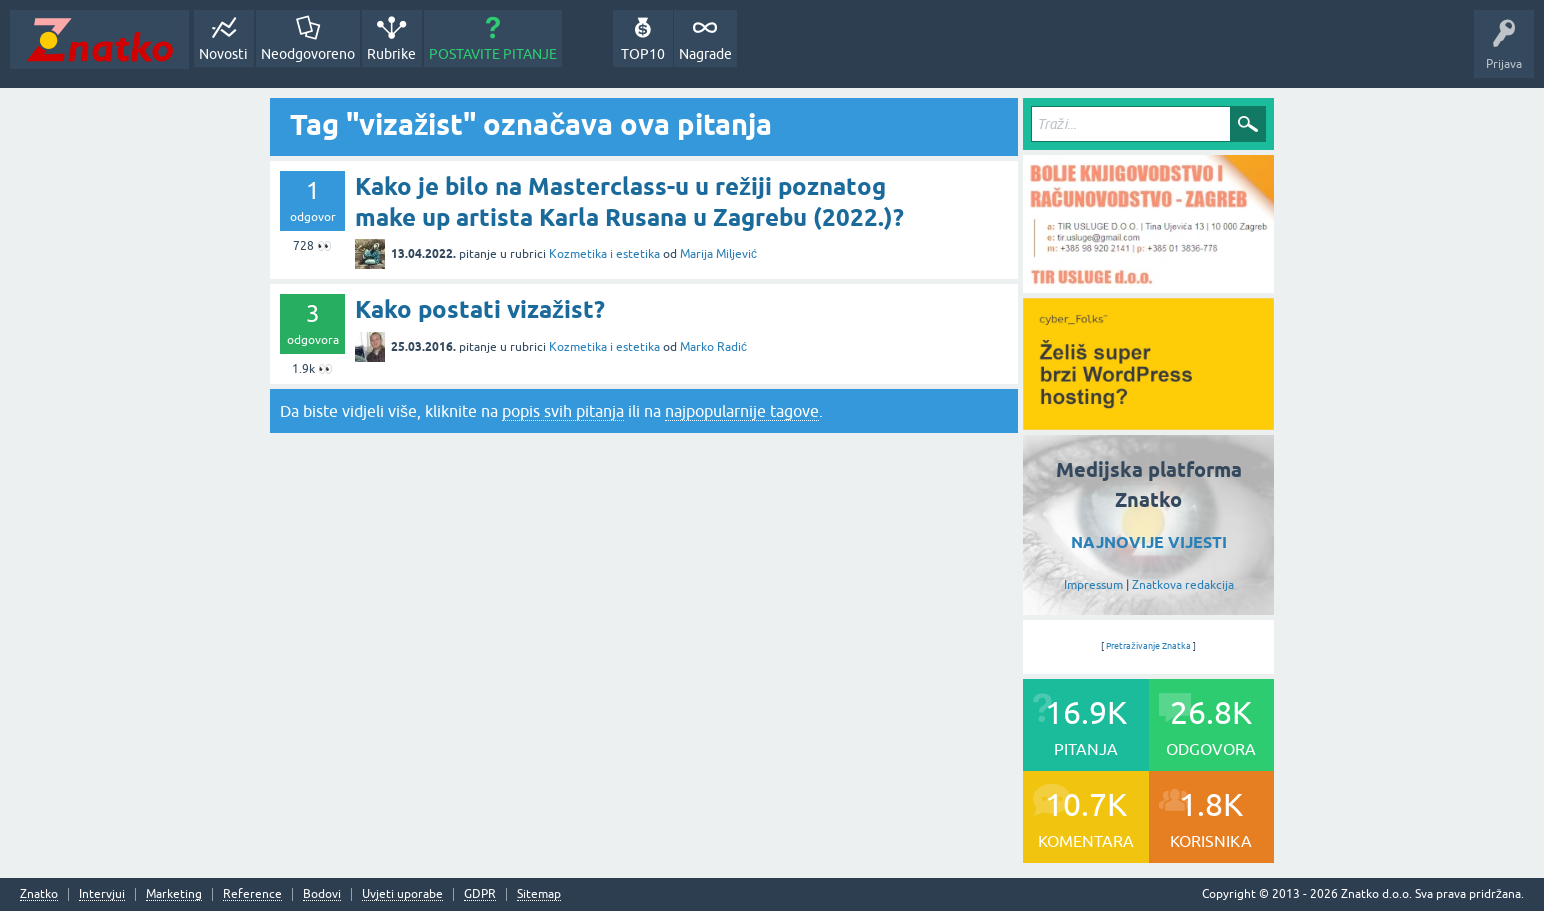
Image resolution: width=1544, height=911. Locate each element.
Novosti (223, 54)
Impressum (1093, 585)
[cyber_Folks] (1148, 423)
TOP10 (643, 54)
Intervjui (102, 894)
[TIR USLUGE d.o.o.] (1148, 286)
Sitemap (539, 894)
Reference (252, 894)
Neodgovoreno (308, 54)
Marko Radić (713, 347)
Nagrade (705, 54)
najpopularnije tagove (742, 411)
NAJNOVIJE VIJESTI (1149, 542)
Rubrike (391, 54)
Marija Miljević (718, 254)
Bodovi (322, 894)
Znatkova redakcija (1183, 585)
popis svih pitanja (563, 411)
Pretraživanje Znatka (1148, 646)
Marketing (174, 894)
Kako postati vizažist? (480, 309)
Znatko (39, 894)
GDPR (480, 894)
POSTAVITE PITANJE (493, 54)
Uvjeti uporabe (402, 894)
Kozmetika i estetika (604, 254)
